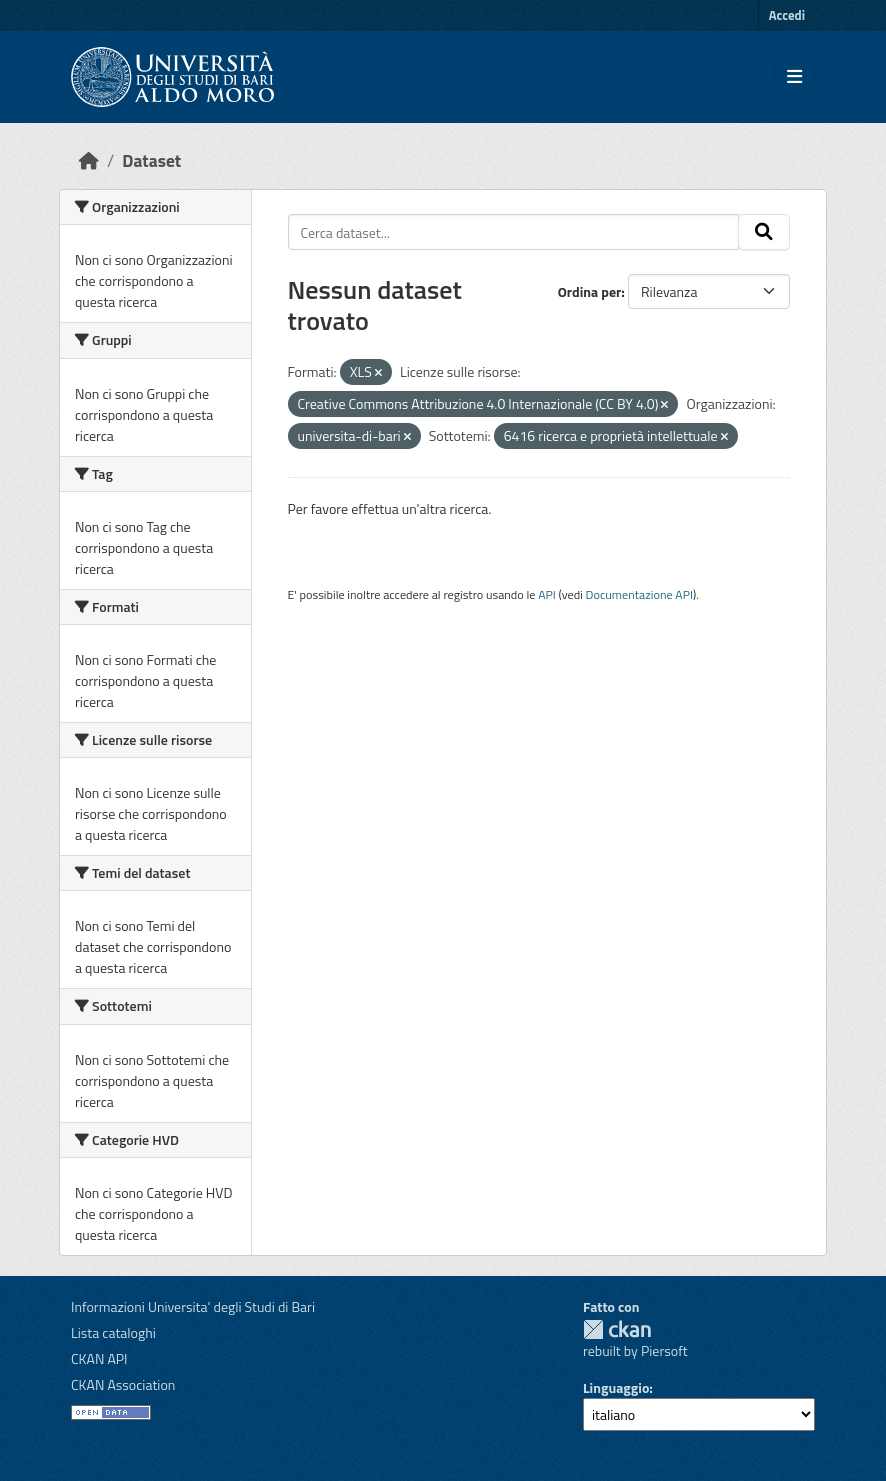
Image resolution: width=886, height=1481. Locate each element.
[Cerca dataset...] (514, 232)
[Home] (89, 160)
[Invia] (764, 232)
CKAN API (99, 1358)
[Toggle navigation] (794, 77)
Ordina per (590, 291)
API (547, 594)
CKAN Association (123, 1384)
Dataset (151, 160)
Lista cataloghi (113, 1332)
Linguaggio (616, 1387)
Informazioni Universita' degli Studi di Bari (193, 1306)
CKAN (617, 1329)
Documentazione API (639, 594)
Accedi (787, 15)
